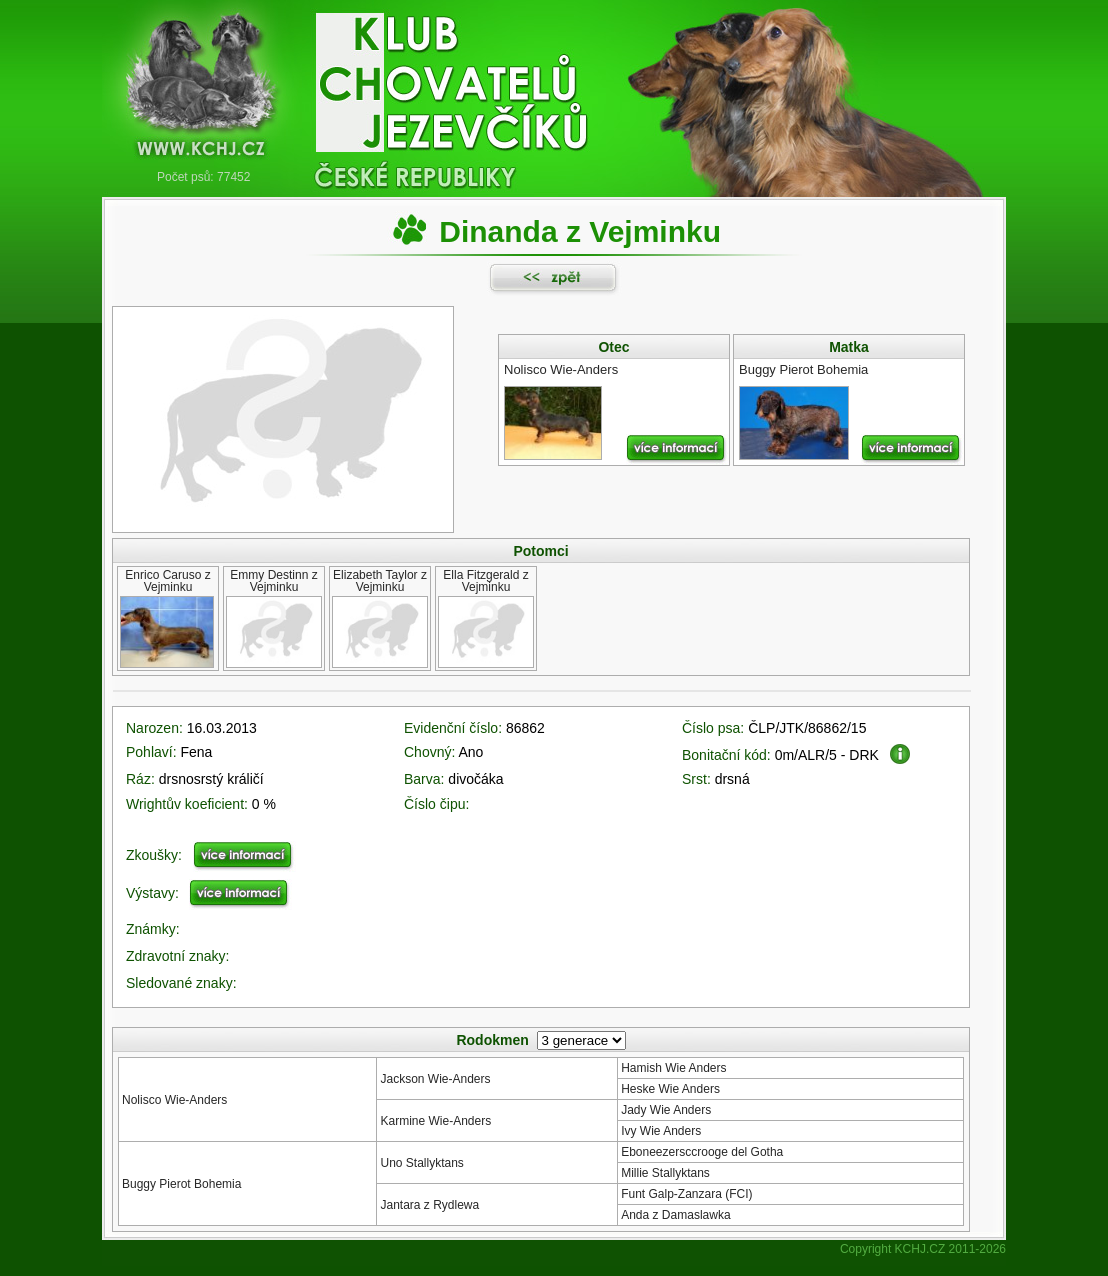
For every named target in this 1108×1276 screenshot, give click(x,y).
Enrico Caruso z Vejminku (167, 581)
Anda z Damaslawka (675, 1215)
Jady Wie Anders (666, 1110)
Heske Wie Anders (670, 1089)
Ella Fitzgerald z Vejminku (485, 581)
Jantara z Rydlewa (429, 1205)
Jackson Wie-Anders (435, 1079)
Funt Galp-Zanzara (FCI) (686, 1194)
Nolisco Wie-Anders (174, 1100)
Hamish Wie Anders (673, 1068)
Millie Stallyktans (665, 1173)
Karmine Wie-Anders (435, 1121)
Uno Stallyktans (421, 1163)
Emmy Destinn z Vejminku (273, 581)
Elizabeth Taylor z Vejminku (380, 581)
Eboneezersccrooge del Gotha (702, 1152)
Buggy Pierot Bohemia (181, 1184)
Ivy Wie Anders (661, 1131)
